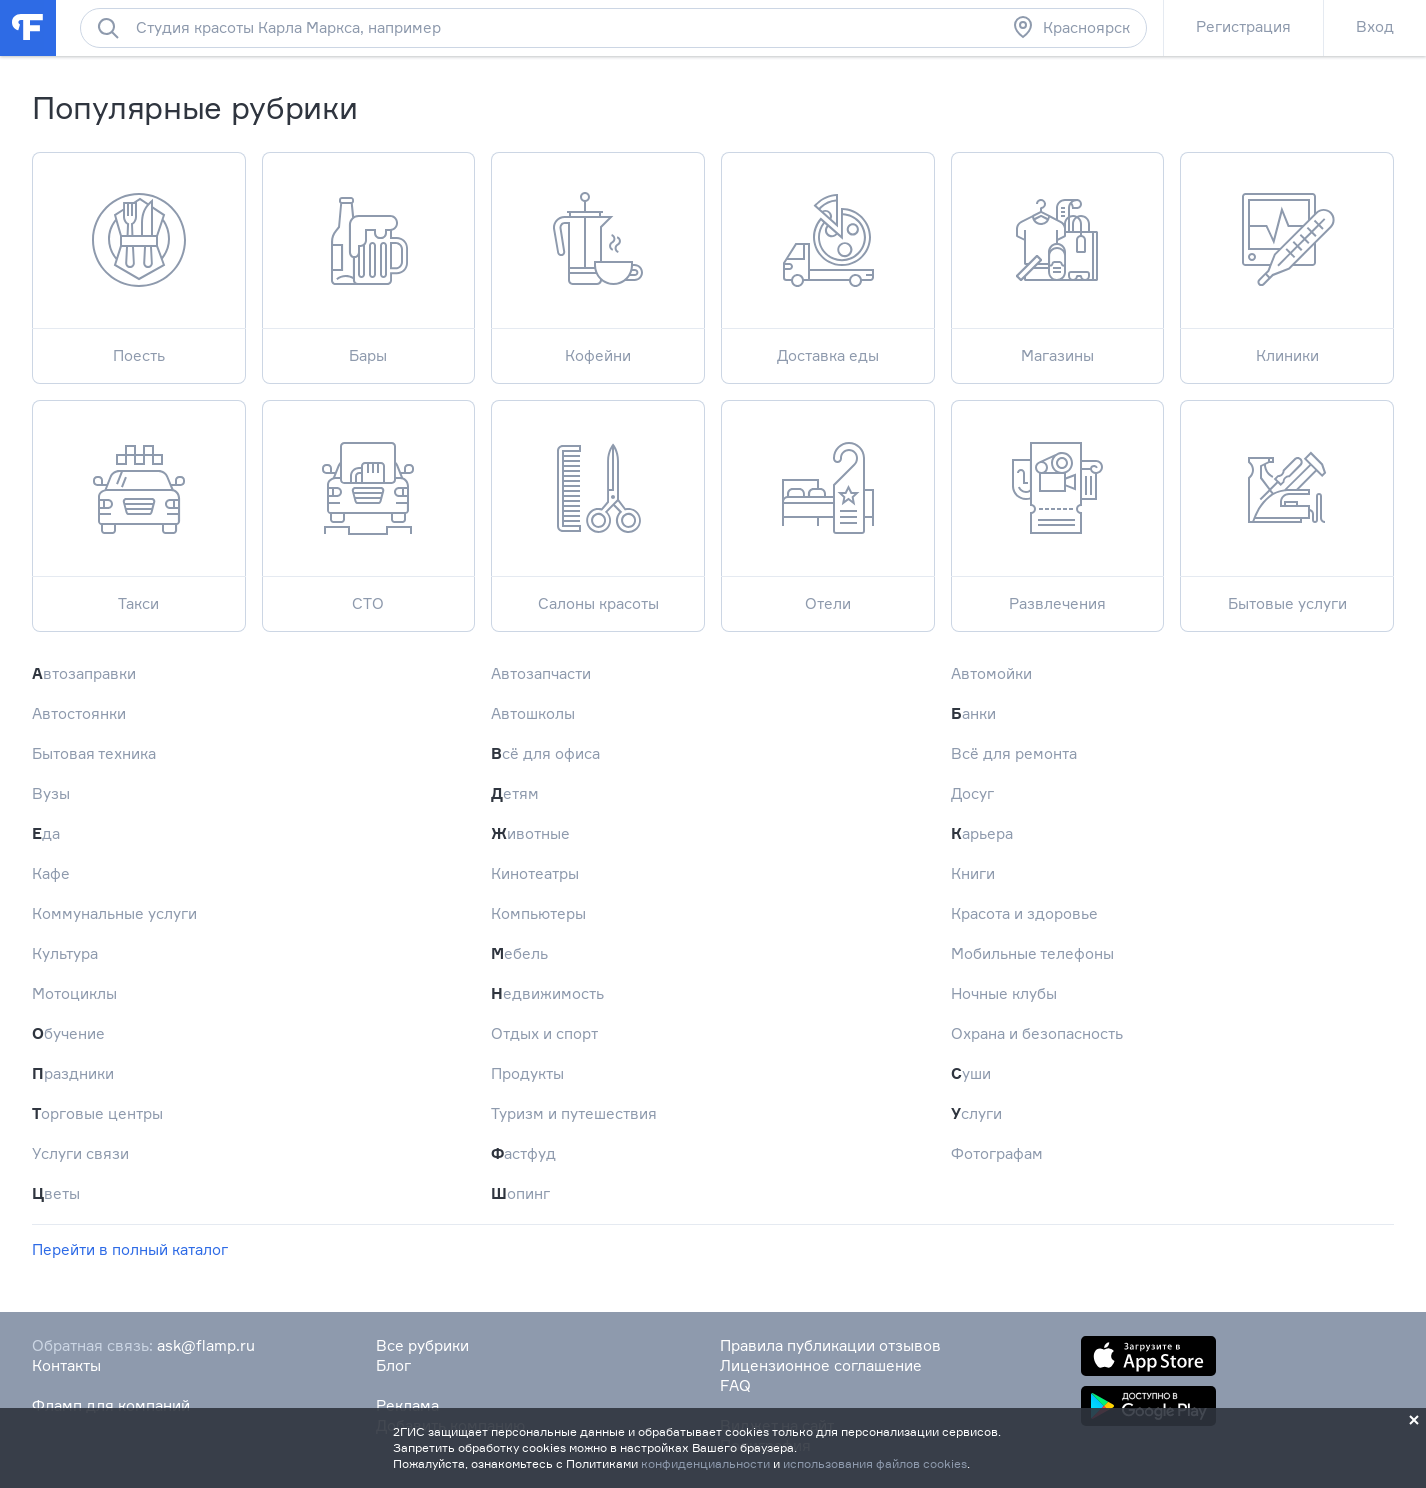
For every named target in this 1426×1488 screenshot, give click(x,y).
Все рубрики (422, 1345)
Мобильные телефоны (1032, 953)
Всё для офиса (545, 753)
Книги (973, 873)
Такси (139, 506)
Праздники (73, 1073)
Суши (971, 1073)
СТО (369, 506)
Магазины (1058, 258)
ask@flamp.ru (206, 1345)
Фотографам (997, 1153)
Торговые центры (97, 1113)
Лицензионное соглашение (821, 1365)
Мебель (519, 953)
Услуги (976, 1113)
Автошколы (533, 713)
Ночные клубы (1004, 993)
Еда (46, 833)
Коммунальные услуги (114, 913)
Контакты (66, 1365)
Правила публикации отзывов (830, 1345)
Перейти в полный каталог (130, 1249)
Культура (65, 953)
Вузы (51, 793)
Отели (828, 506)
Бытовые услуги (1287, 506)
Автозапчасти (541, 673)
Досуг (972, 793)
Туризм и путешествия (574, 1113)
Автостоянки (79, 713)
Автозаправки (84, 673)
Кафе (51, 873)
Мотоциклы (74, 993)
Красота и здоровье (1024, 913)
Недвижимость (547, 993)
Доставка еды (828, 258)
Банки (973, 713)
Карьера (982, 833)
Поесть (139, 258)
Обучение (68, 1033)
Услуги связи (80, 1153)
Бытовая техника (94, 753)
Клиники (1287, 258)
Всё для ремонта (1014, 753)
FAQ (735, 1385)
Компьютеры (538, 913)
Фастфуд (523, 1153)
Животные (530, 833)
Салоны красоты (598, 506)
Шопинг (520, 1193)
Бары (369, 258)
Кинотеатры (535, 873)
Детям (515, 793)
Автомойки (991, 673)
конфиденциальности (705, 1463)
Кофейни (598, 258)
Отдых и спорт (544, 1033)
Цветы (56, 1193)
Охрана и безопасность (1037, 1033)
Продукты (527, 1073)
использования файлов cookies (875, 1463)
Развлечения (1058, 506)
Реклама (407, 1405)
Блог (393, 1365)
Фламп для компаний (111, 1405)
